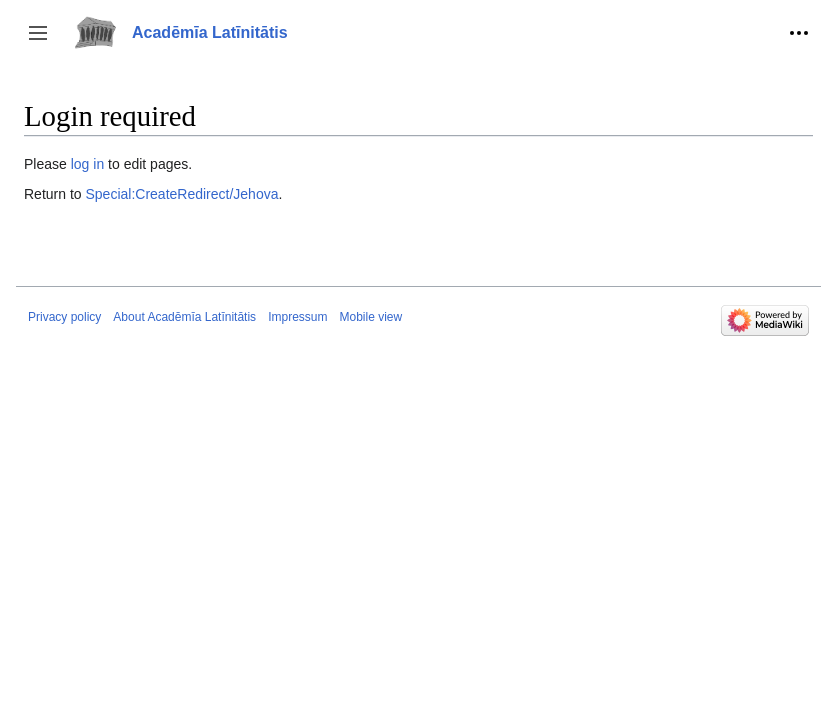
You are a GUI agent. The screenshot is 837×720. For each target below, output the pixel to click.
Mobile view (370, 317)
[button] (38, 33)
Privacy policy (64, 317)
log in (87, 164)
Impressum (297, 317)
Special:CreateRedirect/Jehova (181, 194)
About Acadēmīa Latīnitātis (184, 317)
